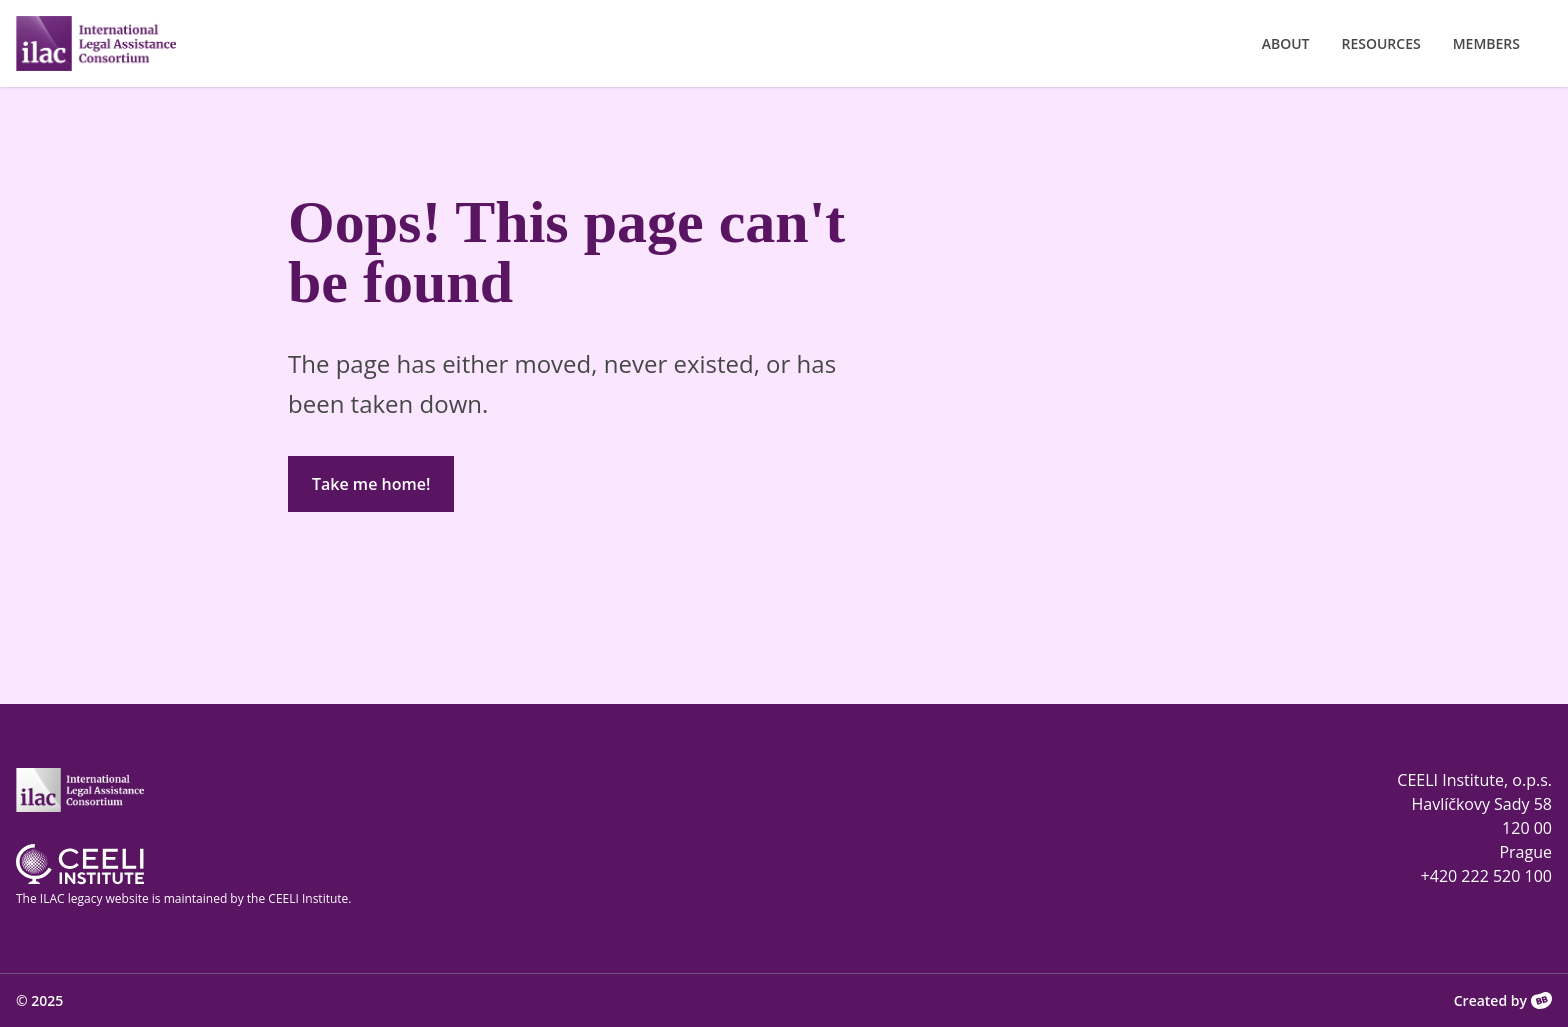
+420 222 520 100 (1486, 876)
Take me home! (371, 484)
